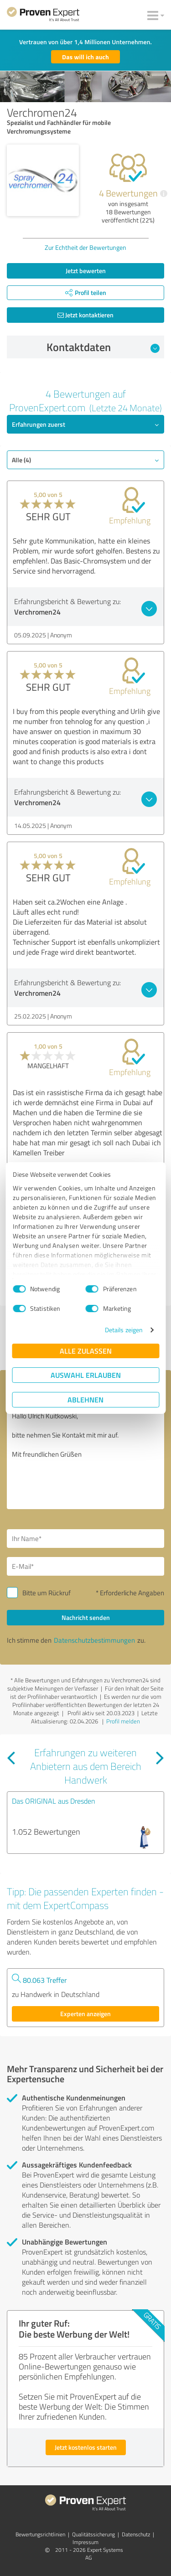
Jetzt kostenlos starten (86, 2447)
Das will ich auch (85, 57)
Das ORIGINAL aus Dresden (53, 1801)
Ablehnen (85, 1399)
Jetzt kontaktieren (85, 314)
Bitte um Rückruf (46, 1593)
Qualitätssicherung (93, 2534)
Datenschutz (136, 2534)
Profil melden (123, 1721)
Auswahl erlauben (86, 1375)
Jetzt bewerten (86, 270)
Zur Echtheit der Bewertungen (85, 247)
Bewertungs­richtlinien (40, 2534)
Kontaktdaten (103, 347)
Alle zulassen (86, 1350)
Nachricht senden (86, 1617)
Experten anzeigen (85, 2013)
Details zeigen (124, 1329)
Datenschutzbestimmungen (94, 1640)
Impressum (85, 2542)
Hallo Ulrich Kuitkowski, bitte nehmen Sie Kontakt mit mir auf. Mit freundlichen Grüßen (85, 1458)
